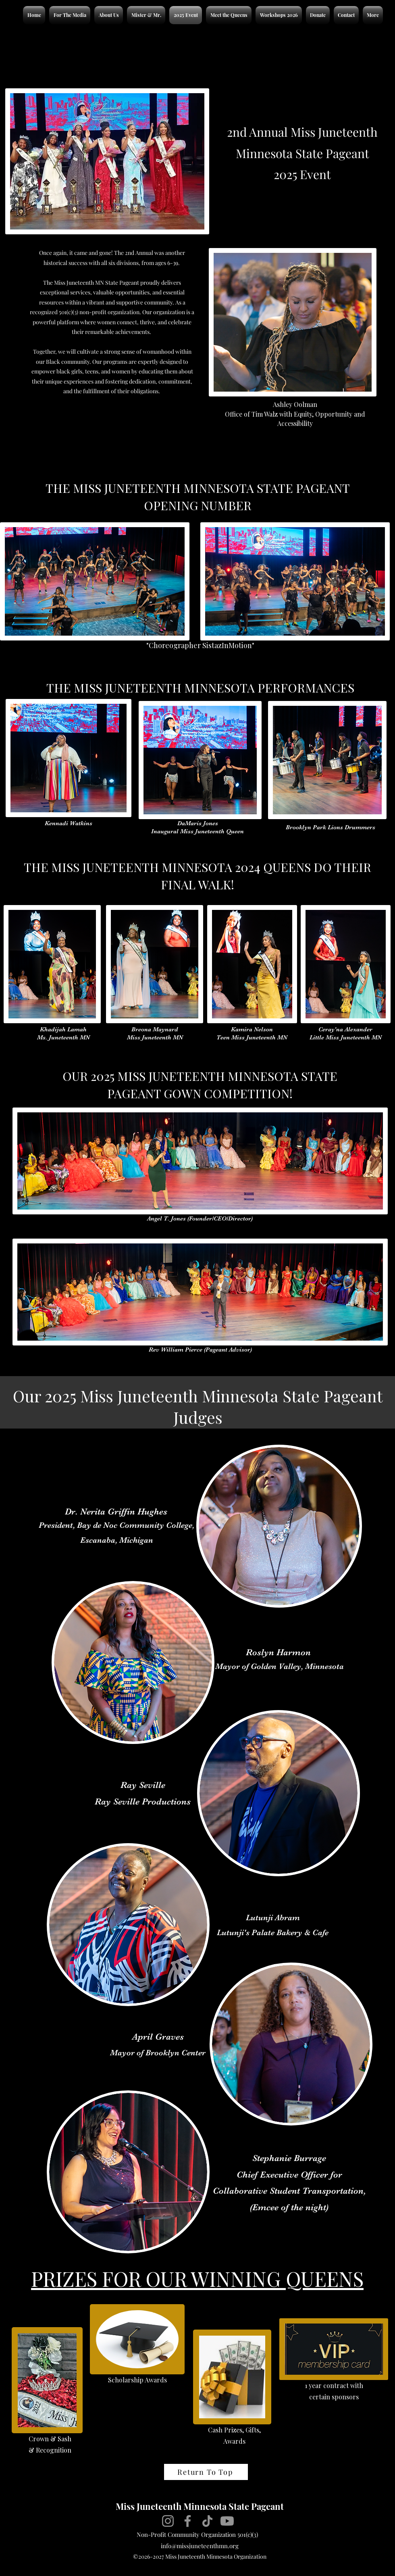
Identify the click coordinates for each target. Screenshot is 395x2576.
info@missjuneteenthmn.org (200, 2546)
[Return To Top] (206, 2472)
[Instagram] (168, 2521)
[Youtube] (227, 2521)
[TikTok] (207, 2521)
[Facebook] (187, 2521)
